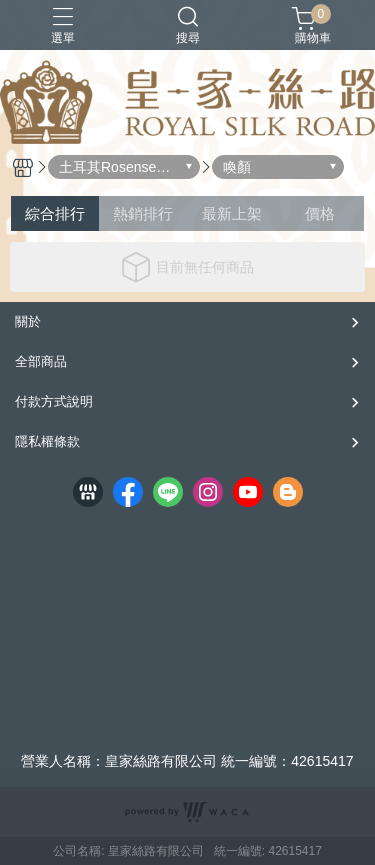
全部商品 (41, 361)
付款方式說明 (54, 401)
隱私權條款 (47, 441)
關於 (28, 321)
